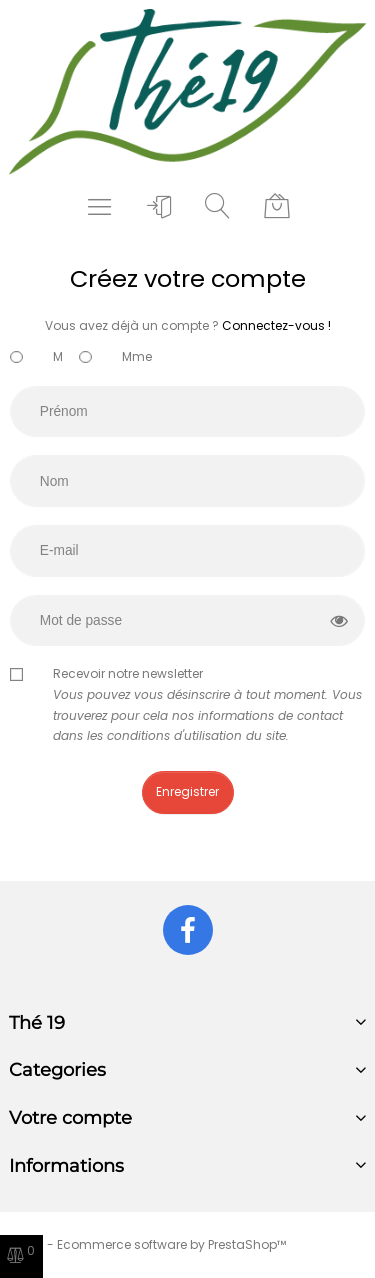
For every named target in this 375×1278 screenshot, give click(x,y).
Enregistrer (187, 791)
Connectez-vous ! (276, 325)
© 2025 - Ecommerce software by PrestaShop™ (143, 1244)
